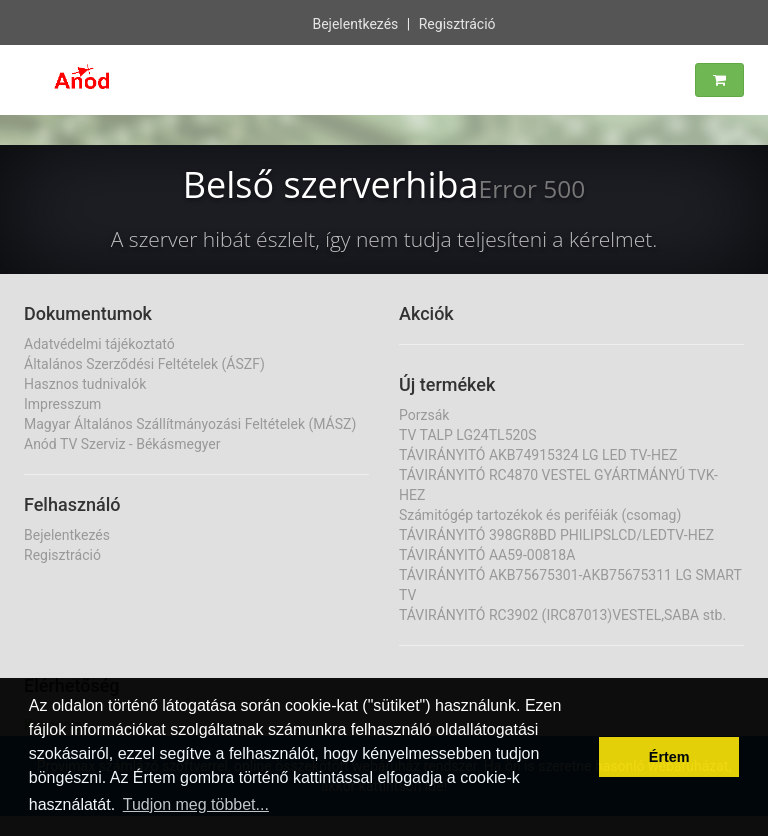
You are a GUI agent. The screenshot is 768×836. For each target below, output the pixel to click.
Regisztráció (457, 22)
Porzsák (424, 415)
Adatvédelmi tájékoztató (99, 344)
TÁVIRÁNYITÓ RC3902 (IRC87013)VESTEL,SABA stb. (562, 615)
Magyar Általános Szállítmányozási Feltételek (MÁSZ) (190, 424)
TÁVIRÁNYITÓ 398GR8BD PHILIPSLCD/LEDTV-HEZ (556, 535)
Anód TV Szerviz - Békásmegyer (122, 444)
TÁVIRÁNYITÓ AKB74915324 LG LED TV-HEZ (538, 455)
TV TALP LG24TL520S (468, 435)
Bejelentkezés (355, 22)
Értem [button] (669, 757)
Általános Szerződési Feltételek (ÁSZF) (144, 364)
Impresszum (62, 404)
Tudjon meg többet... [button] (196, 804)
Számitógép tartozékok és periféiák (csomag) (540, 515)
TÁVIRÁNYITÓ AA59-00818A (487, 555)
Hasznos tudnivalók (85, 384)
